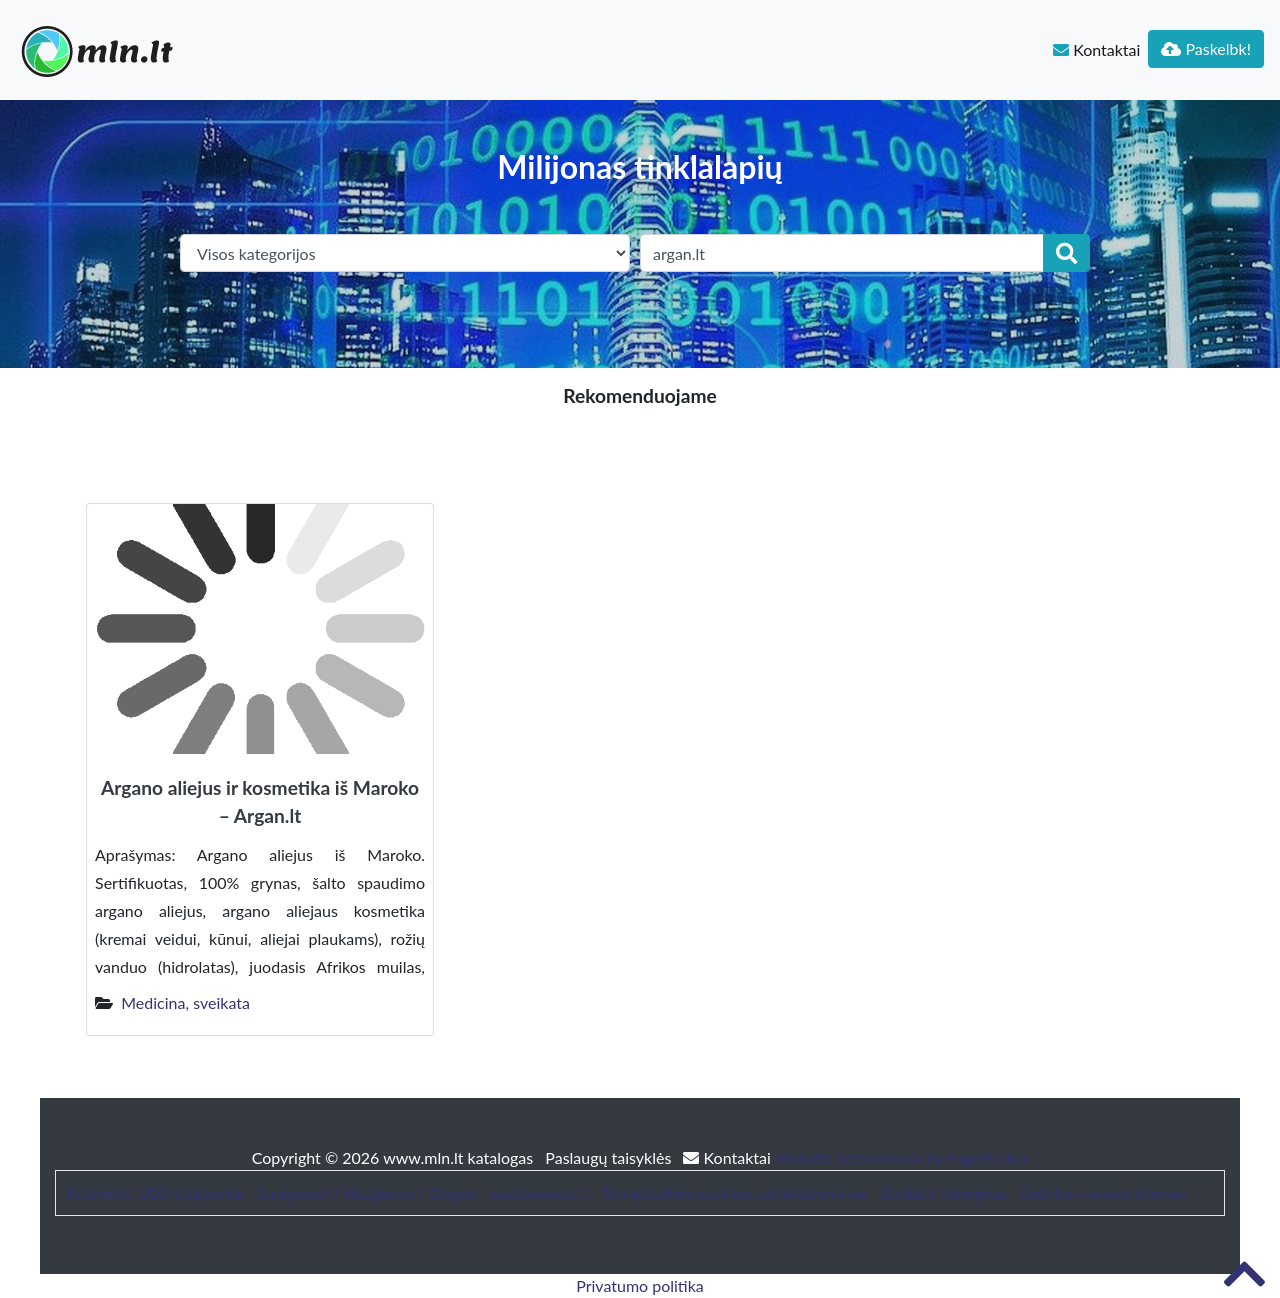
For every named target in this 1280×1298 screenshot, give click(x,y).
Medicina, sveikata (185, 1002)
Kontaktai (1096, 49)
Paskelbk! (1206, 48)
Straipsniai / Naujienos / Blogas (366, 1192)
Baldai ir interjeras (944, 1192)
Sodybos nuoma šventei (1102, 1192)
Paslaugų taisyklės (610, 1157)
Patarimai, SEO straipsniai (155, 1192)
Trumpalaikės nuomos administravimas (735, 1192)
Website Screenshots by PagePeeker (902, 1157)
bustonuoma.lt (538, 1192)
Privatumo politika (640, 1285)
